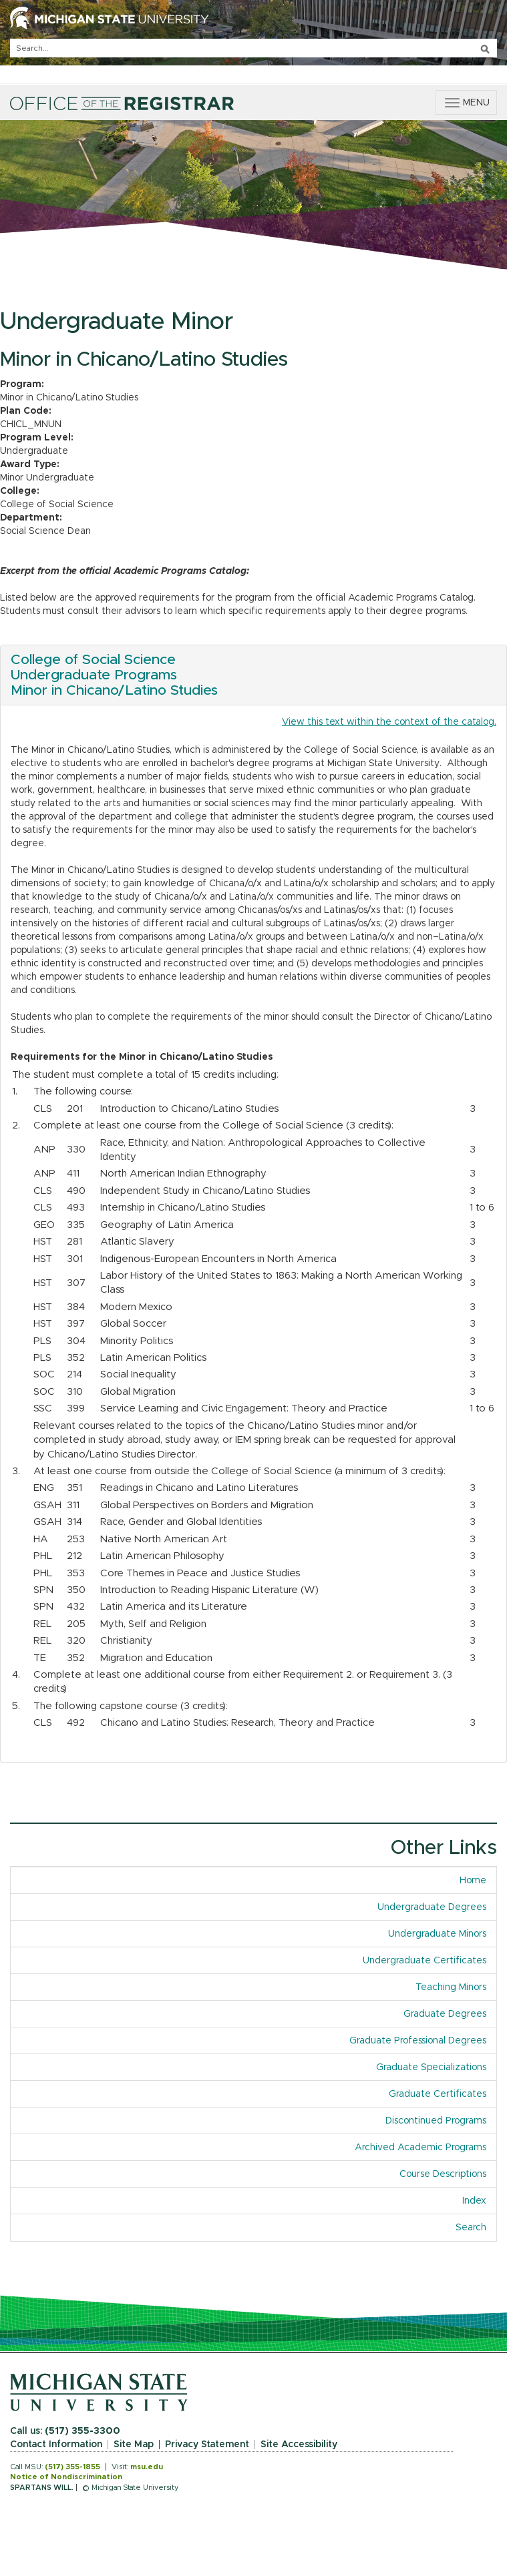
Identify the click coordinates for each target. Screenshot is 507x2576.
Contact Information (56, 2444)
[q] (253, 48)
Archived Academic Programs (420, 2147)
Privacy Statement (207, 2444)
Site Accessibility (299, 2444)
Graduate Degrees (444, 2014)
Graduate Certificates (437, 2094)
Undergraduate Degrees (431, 1907)
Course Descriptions (442, 2174)
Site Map (134, 2444)
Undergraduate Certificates (424, 1960)
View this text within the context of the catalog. (389, 722)
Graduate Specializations (431, 2067)
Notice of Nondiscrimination (66, 2477)
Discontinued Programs (435, 2121)
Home (473, 1880)
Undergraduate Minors (437, 1934)
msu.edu (146, 2467)
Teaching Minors (450, 1987)
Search (471, 2227)
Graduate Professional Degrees (417, 2040)
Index (474, 2201)
